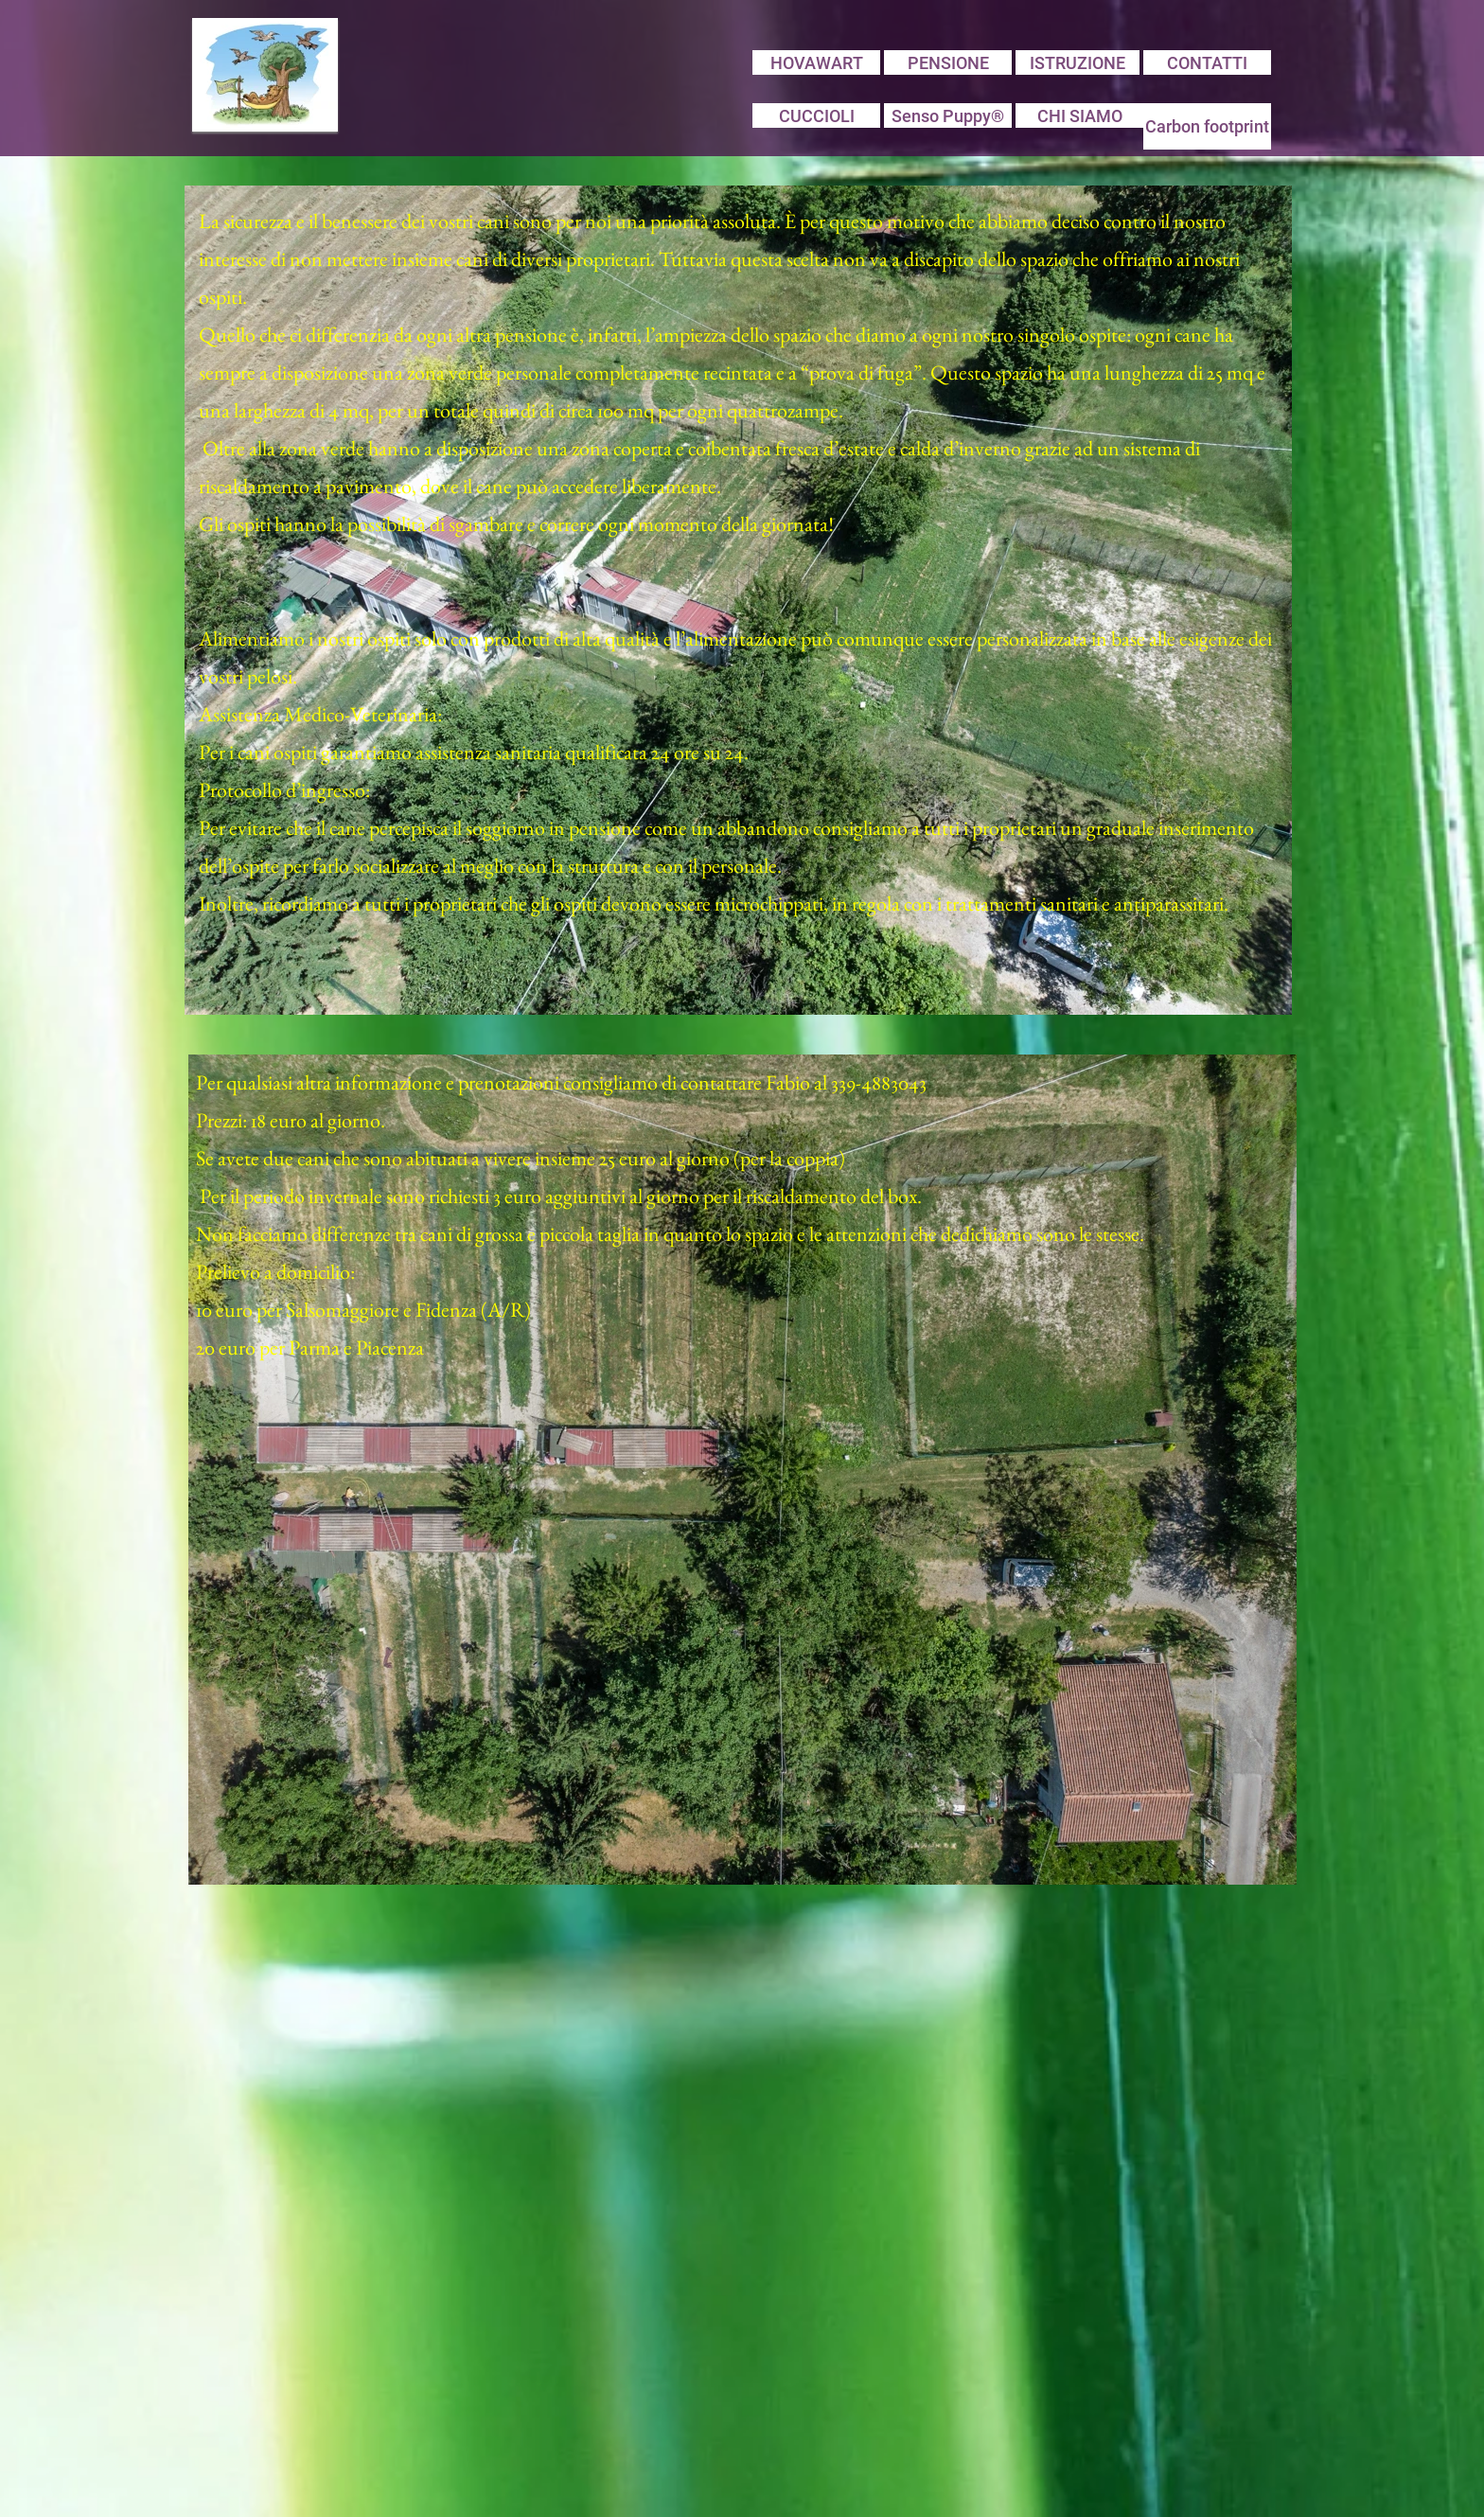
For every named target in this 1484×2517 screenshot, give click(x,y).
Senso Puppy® (948, 116)
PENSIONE (948, 63)
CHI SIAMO (1079, 116)
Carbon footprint (1207, 126)
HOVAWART (816, 63)
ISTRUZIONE (1077, 63)
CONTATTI (1207, 63)
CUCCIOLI (817, 116)
